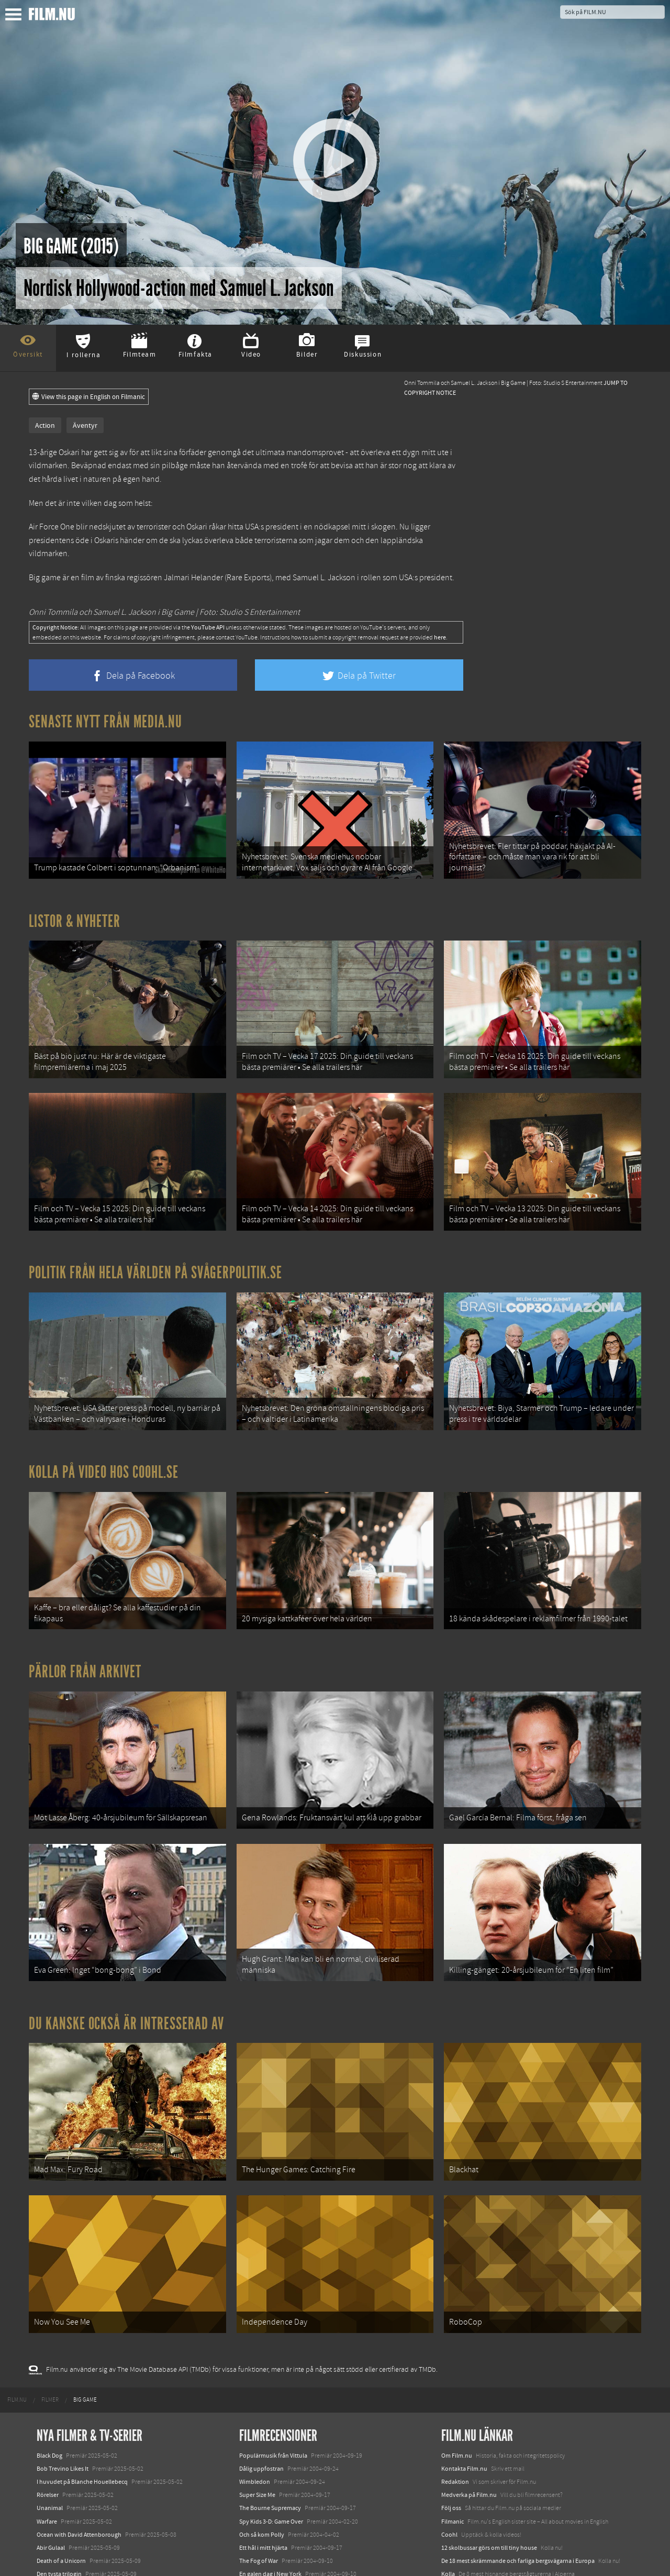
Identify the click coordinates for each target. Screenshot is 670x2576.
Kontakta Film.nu (464, 2349)
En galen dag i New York (270, 2454)
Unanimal (50, 2388)
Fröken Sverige (258, 2507)
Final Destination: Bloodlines (75, 2504)
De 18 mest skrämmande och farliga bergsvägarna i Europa (518, 2441)
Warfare (47, 2401)
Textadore (454, 2491)
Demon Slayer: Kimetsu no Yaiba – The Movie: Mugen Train (113, 2467)
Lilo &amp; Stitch (59, 2543)
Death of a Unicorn (61, 2441)
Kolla (448, 2454)
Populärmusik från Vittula (273, 2335)
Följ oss (451, 2388)
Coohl (449, 2414)
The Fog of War (258, 2441)
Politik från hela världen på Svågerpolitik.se (155, 1233)
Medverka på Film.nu (469, 2375)
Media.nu (453, 2504)
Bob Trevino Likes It (62, 2349)
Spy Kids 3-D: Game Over (271, 2401)
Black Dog (49, 2335)
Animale (47, 2491)
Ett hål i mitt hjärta (263, 2428)
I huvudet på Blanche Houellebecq (82, 2362)
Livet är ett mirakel (263, 2467)
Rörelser (48, 2375)
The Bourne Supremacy (270, 2388)
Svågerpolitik (458, 2527)
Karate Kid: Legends (63, 2557)
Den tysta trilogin (59, 2454)
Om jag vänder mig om (268, 2494)
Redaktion (455, 2362)
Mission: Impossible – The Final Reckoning (92, 2530)
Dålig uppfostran (261, 2349)
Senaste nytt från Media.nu (105, 722)
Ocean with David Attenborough (79, 2414)
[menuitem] (17, 2280)
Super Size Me (257, 2375)
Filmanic (452, 2401)
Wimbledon (254, 2362)
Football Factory (261, 2480)
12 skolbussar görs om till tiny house (489, 2428)
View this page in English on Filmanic (88, 397)
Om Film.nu (456, 2335)
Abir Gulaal (51, 2428)
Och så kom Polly (261, 2414)
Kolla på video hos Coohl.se (103, 1419)
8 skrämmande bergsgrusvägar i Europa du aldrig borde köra (520, 2467)
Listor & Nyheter (74, 907)
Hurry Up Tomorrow (63, 2517)
